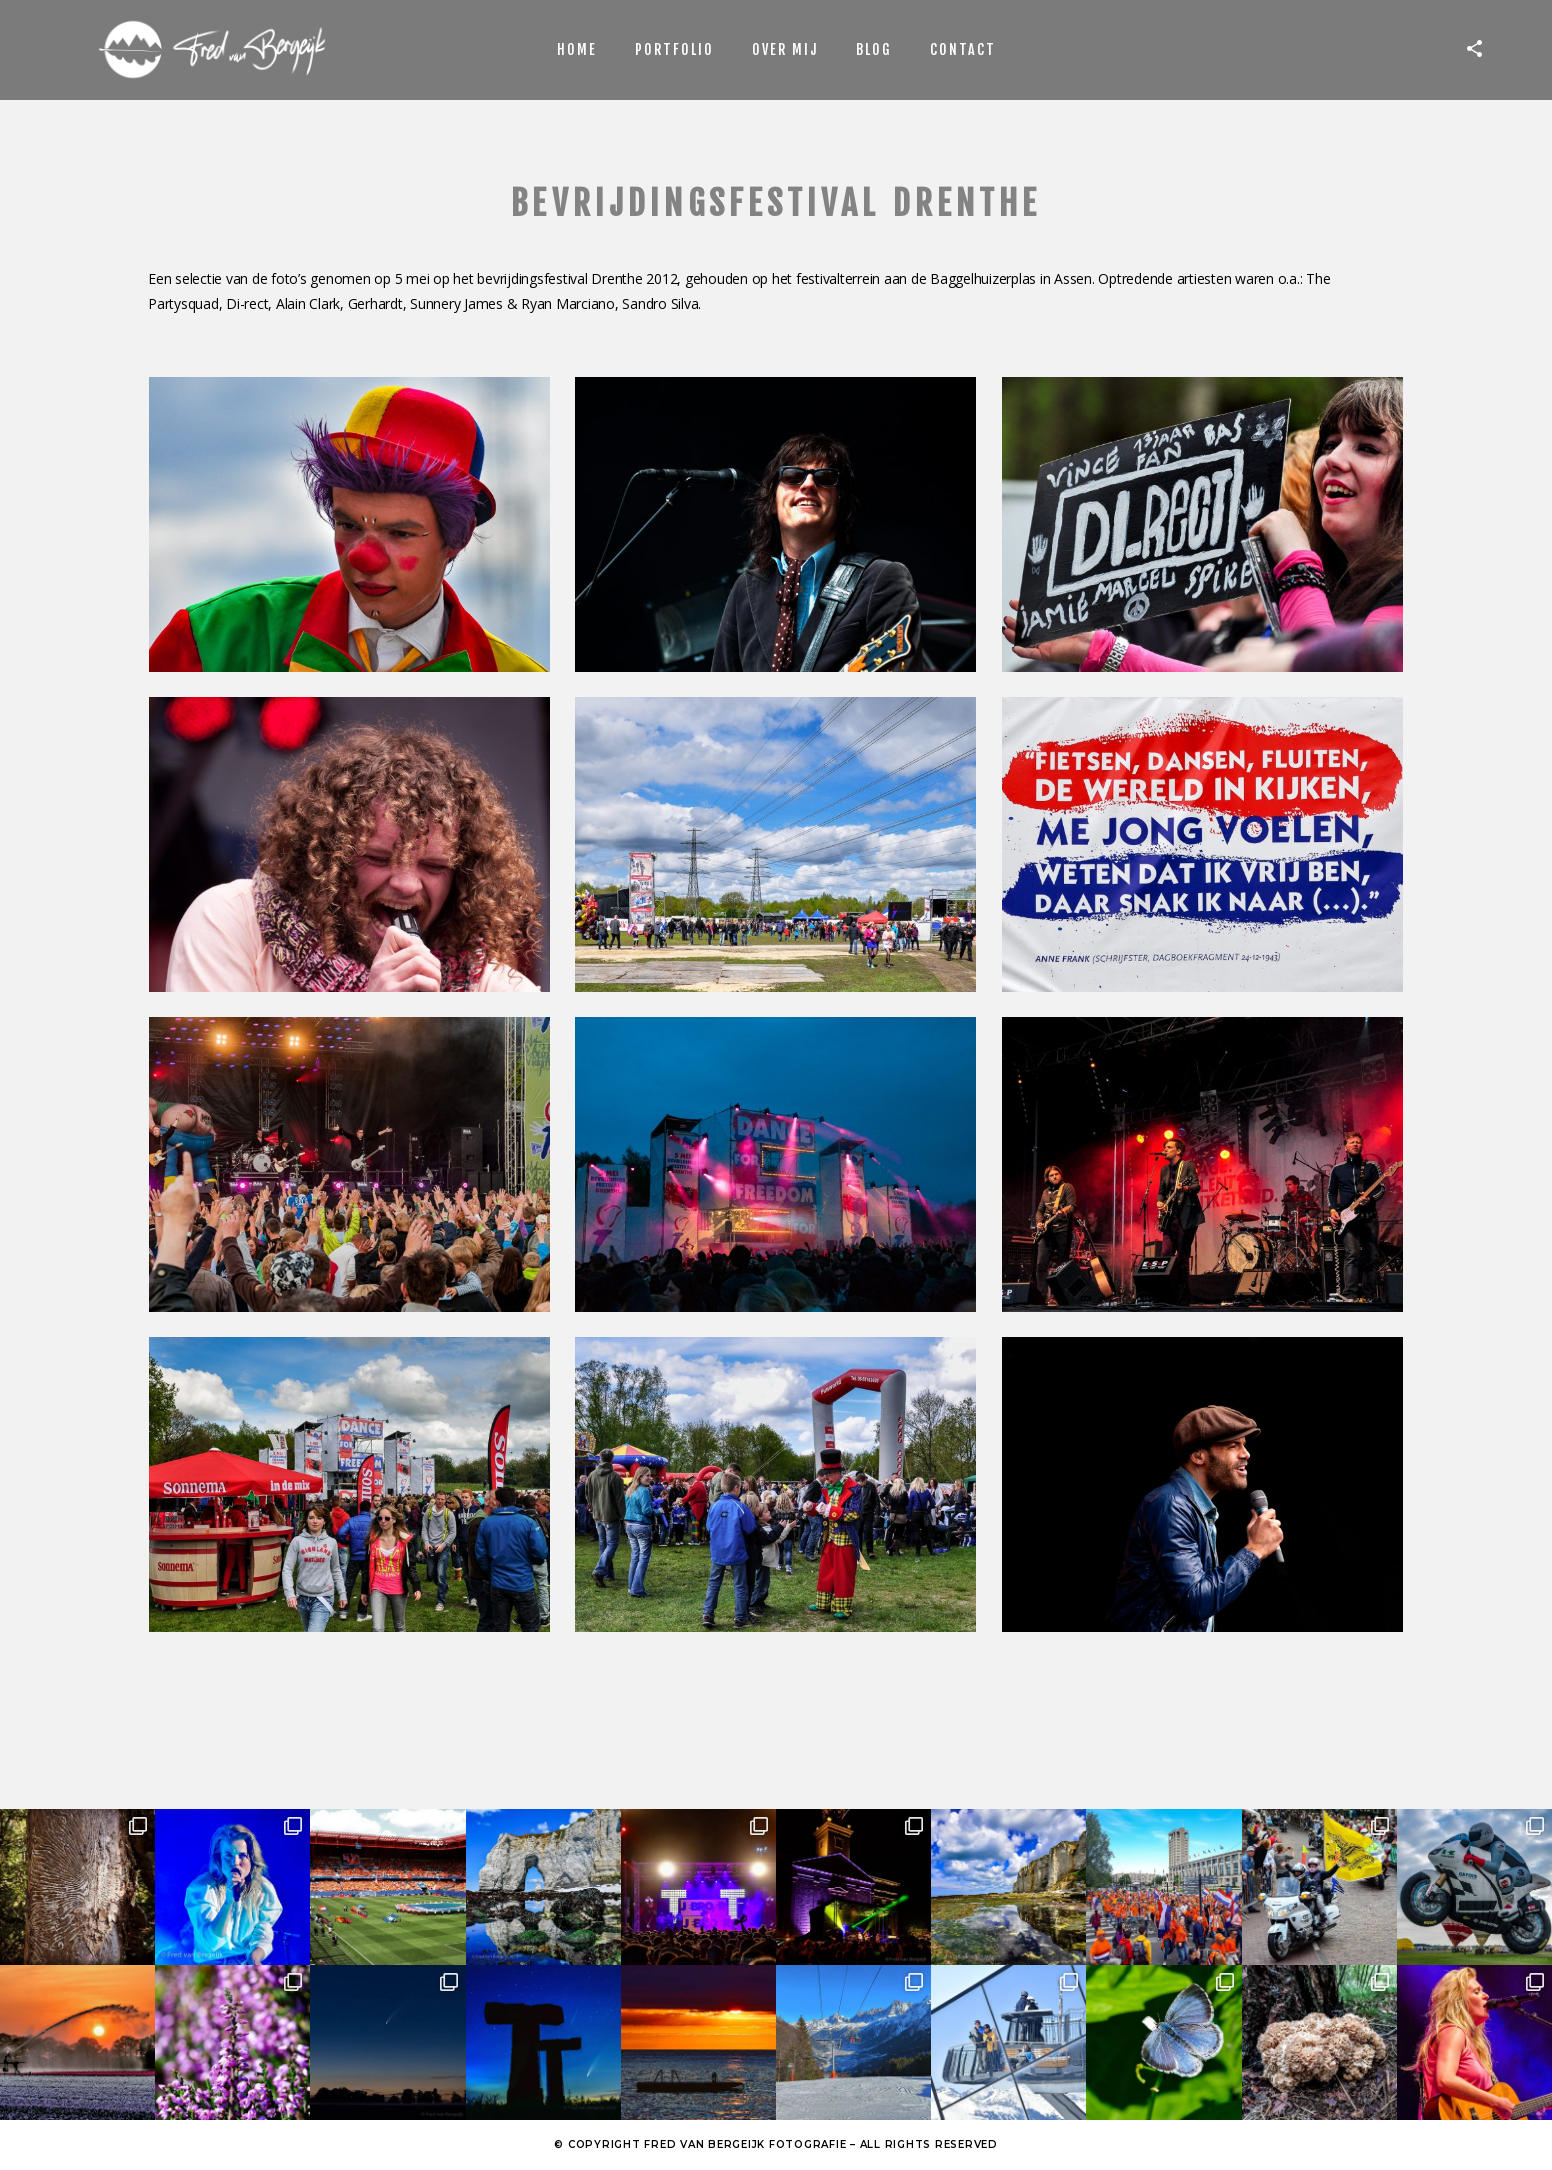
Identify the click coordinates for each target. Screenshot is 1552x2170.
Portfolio (674, 49)
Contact (963, 49)
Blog (874, 49)
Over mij (785, 49)
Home (577, 49)
